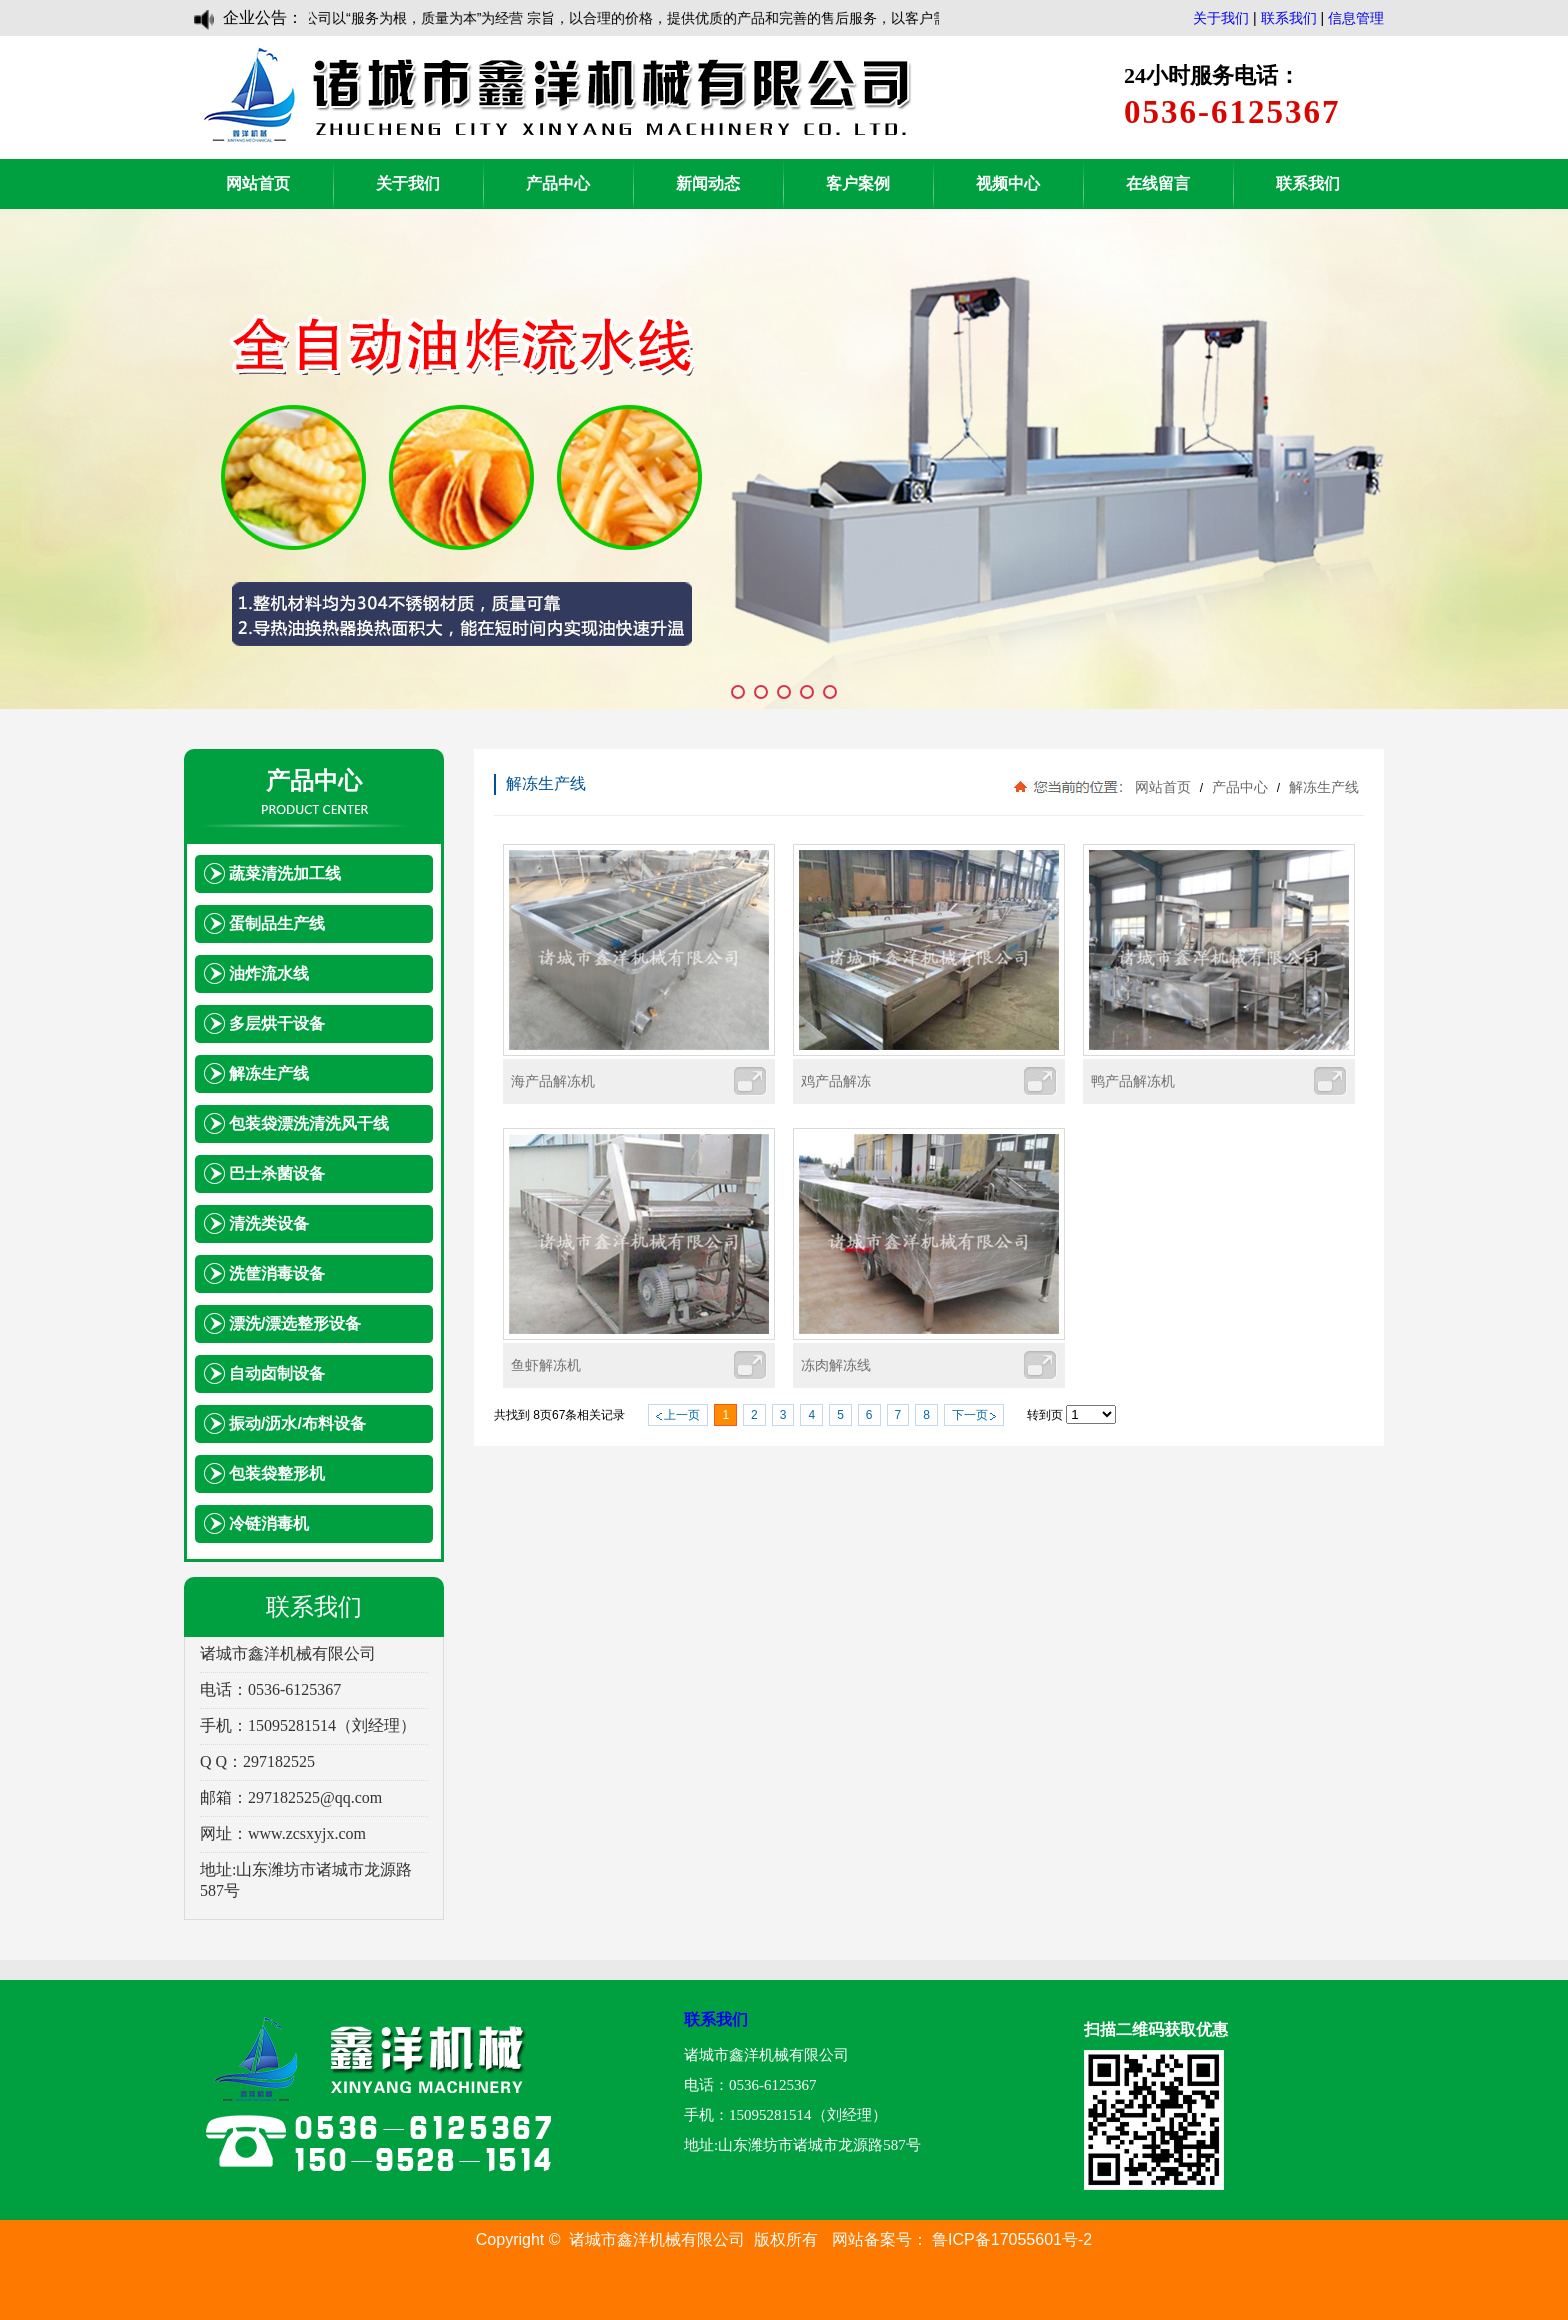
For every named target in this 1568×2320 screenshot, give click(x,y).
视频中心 (1008, 183)
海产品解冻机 (553, 1081)
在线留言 (1158, 183)
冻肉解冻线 (836, 1365)
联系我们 (1289, 18)
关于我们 (1221, 18)
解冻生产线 (1322, 787)
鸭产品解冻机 (1133, 1081)
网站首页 (258, 183)
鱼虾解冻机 (546, 1365)
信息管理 (1356, 18)
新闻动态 (708, 183)
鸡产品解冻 (836, 1081)
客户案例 (858, 183)
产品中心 (558, 183)
